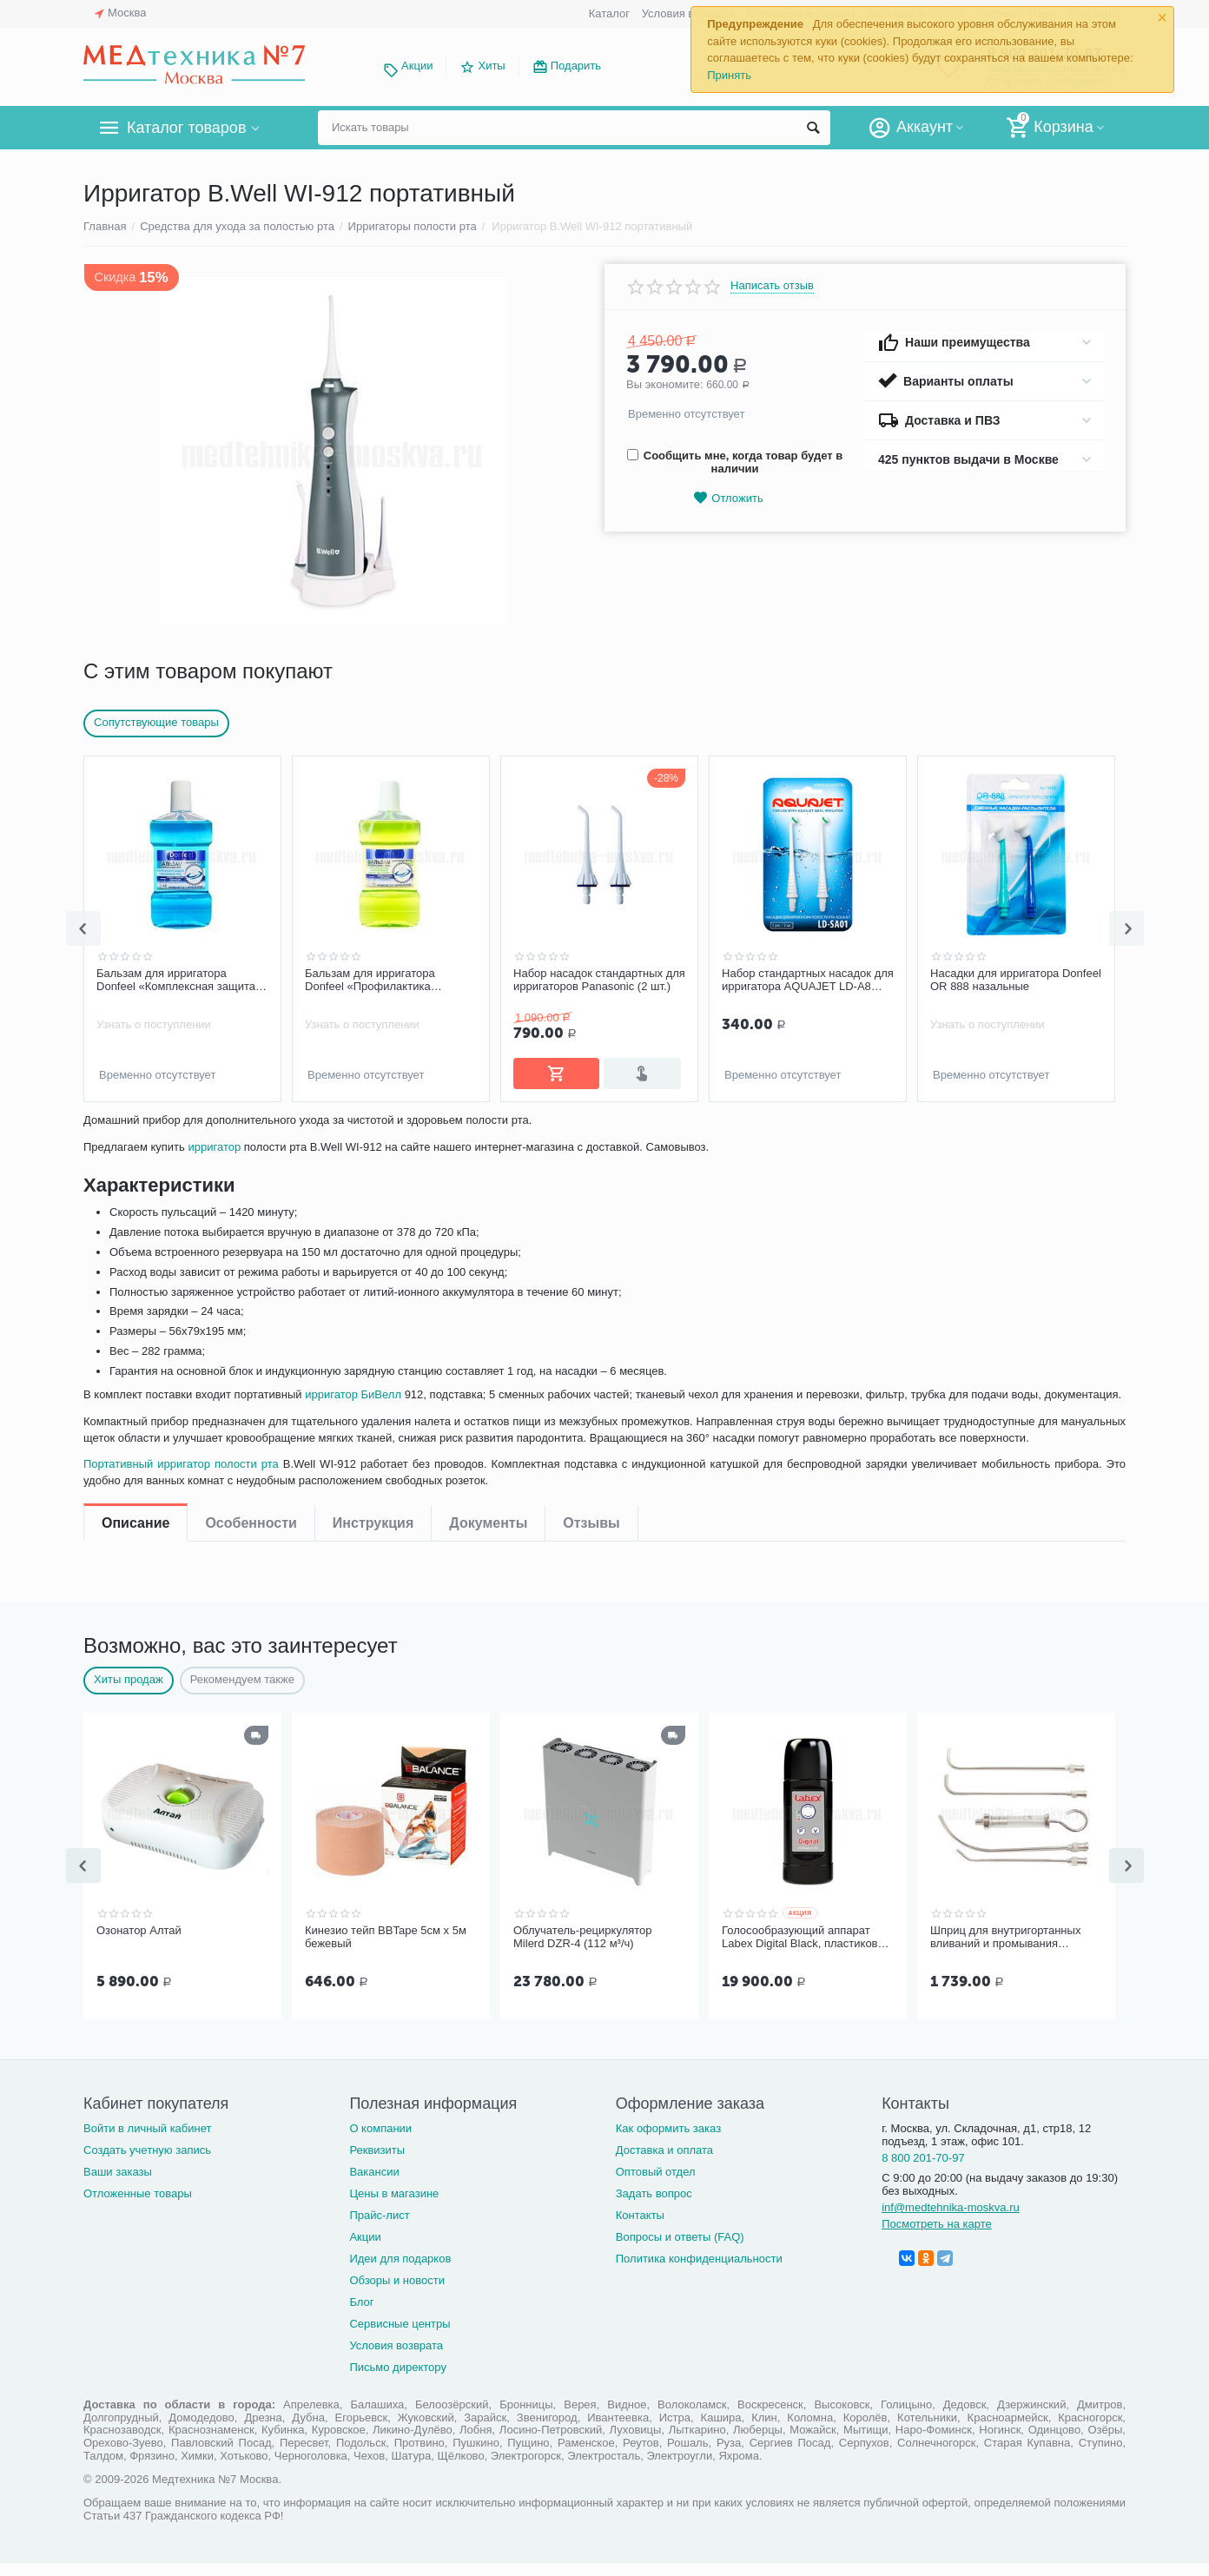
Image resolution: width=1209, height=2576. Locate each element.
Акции (417, 65)
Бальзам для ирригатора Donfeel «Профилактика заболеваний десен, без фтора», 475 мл (598, 980)
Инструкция (373, 1133)
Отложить (728, 498)
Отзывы (591, 1133)
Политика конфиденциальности (699, 2271)
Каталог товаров (186, 128)
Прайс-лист (379, 2228)
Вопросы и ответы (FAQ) (680, 2249)
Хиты (491, 65)
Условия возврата (689, 13)
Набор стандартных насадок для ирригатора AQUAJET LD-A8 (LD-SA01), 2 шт (1016, 980)
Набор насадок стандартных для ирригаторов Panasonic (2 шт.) (808, 980)
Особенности (250, 1133)
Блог (361, 2315)
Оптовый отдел (656, 2184)
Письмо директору (397, 2380)
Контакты (640, 2228)
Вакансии (374, 2184)
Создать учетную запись (147, 2163)
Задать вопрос (654, 2206)
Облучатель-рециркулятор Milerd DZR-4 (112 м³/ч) (582, 1952)
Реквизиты (377, 2163)
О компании (380, 2141)
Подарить (576, 65)
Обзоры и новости (397, 2293)
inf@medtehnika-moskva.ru (951, 2220)
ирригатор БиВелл (376, 1452)
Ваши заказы (117, 2184)
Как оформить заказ (668, 2141)
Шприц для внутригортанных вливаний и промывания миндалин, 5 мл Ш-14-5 (1005, 1952)
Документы (488, 1133)
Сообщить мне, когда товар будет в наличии (734, 462)
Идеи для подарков (400, 2271)
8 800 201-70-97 (923, 2170)
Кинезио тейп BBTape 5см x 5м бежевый (385, 1952)
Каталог (609, 13)
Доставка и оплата (664, 2163)
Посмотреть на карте (937, 2236)
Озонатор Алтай (139, 1945)
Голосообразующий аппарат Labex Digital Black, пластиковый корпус (807, 1952)
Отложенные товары (137, 2206)
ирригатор (218, 1205)
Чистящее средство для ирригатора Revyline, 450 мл (170, 980)
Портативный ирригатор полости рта (184, 1538)
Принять (729, 75)
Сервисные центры (399, 2336)
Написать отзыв (772, 286)
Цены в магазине (394, 2206)
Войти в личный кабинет (147, 2141)
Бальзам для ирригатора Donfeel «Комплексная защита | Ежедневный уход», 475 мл (387, 980)
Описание (135, 1133)
